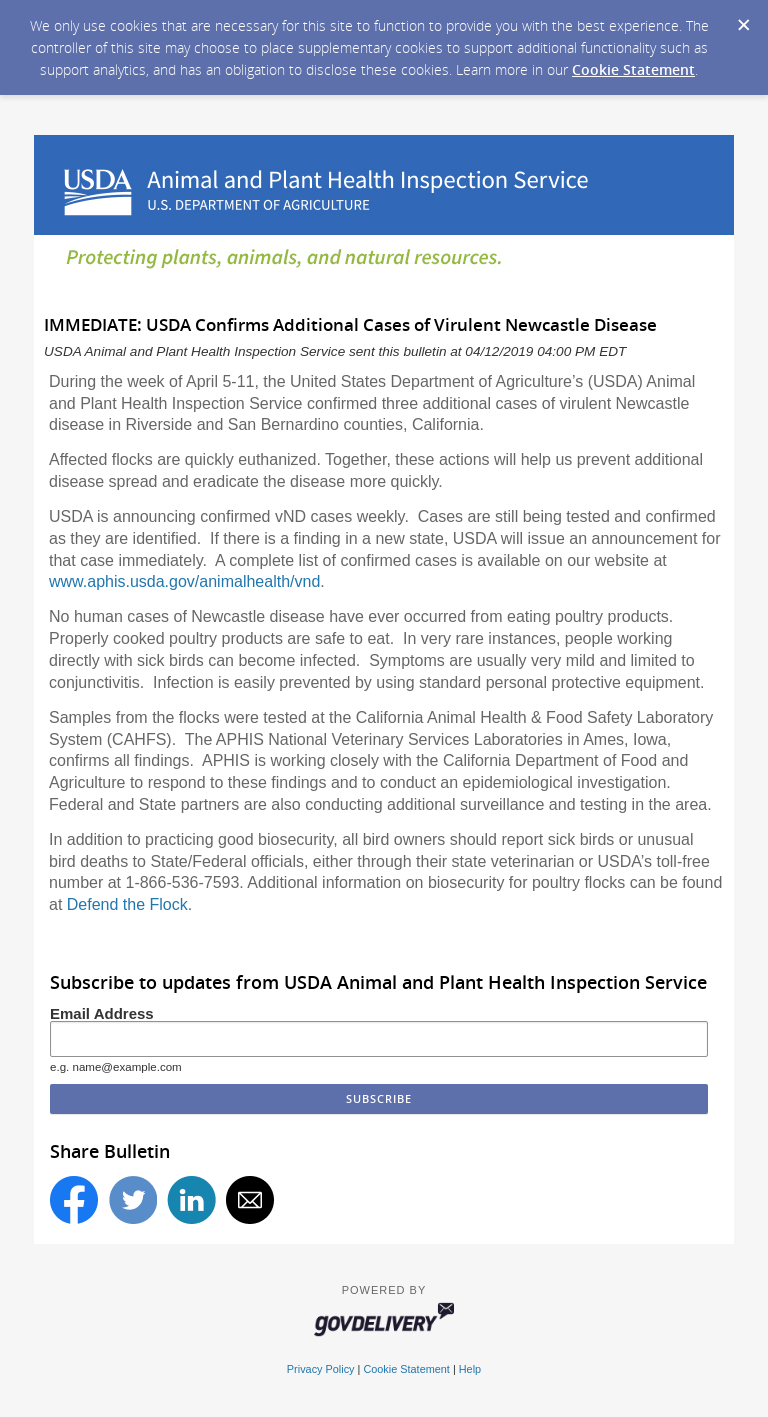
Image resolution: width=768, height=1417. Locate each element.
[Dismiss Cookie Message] (743, 19)
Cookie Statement (633, 69)
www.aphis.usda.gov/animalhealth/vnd (184, 581)
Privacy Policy (321, 1369)
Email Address (102, 1013)
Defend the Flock (127, 904)
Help (470, 1369)
